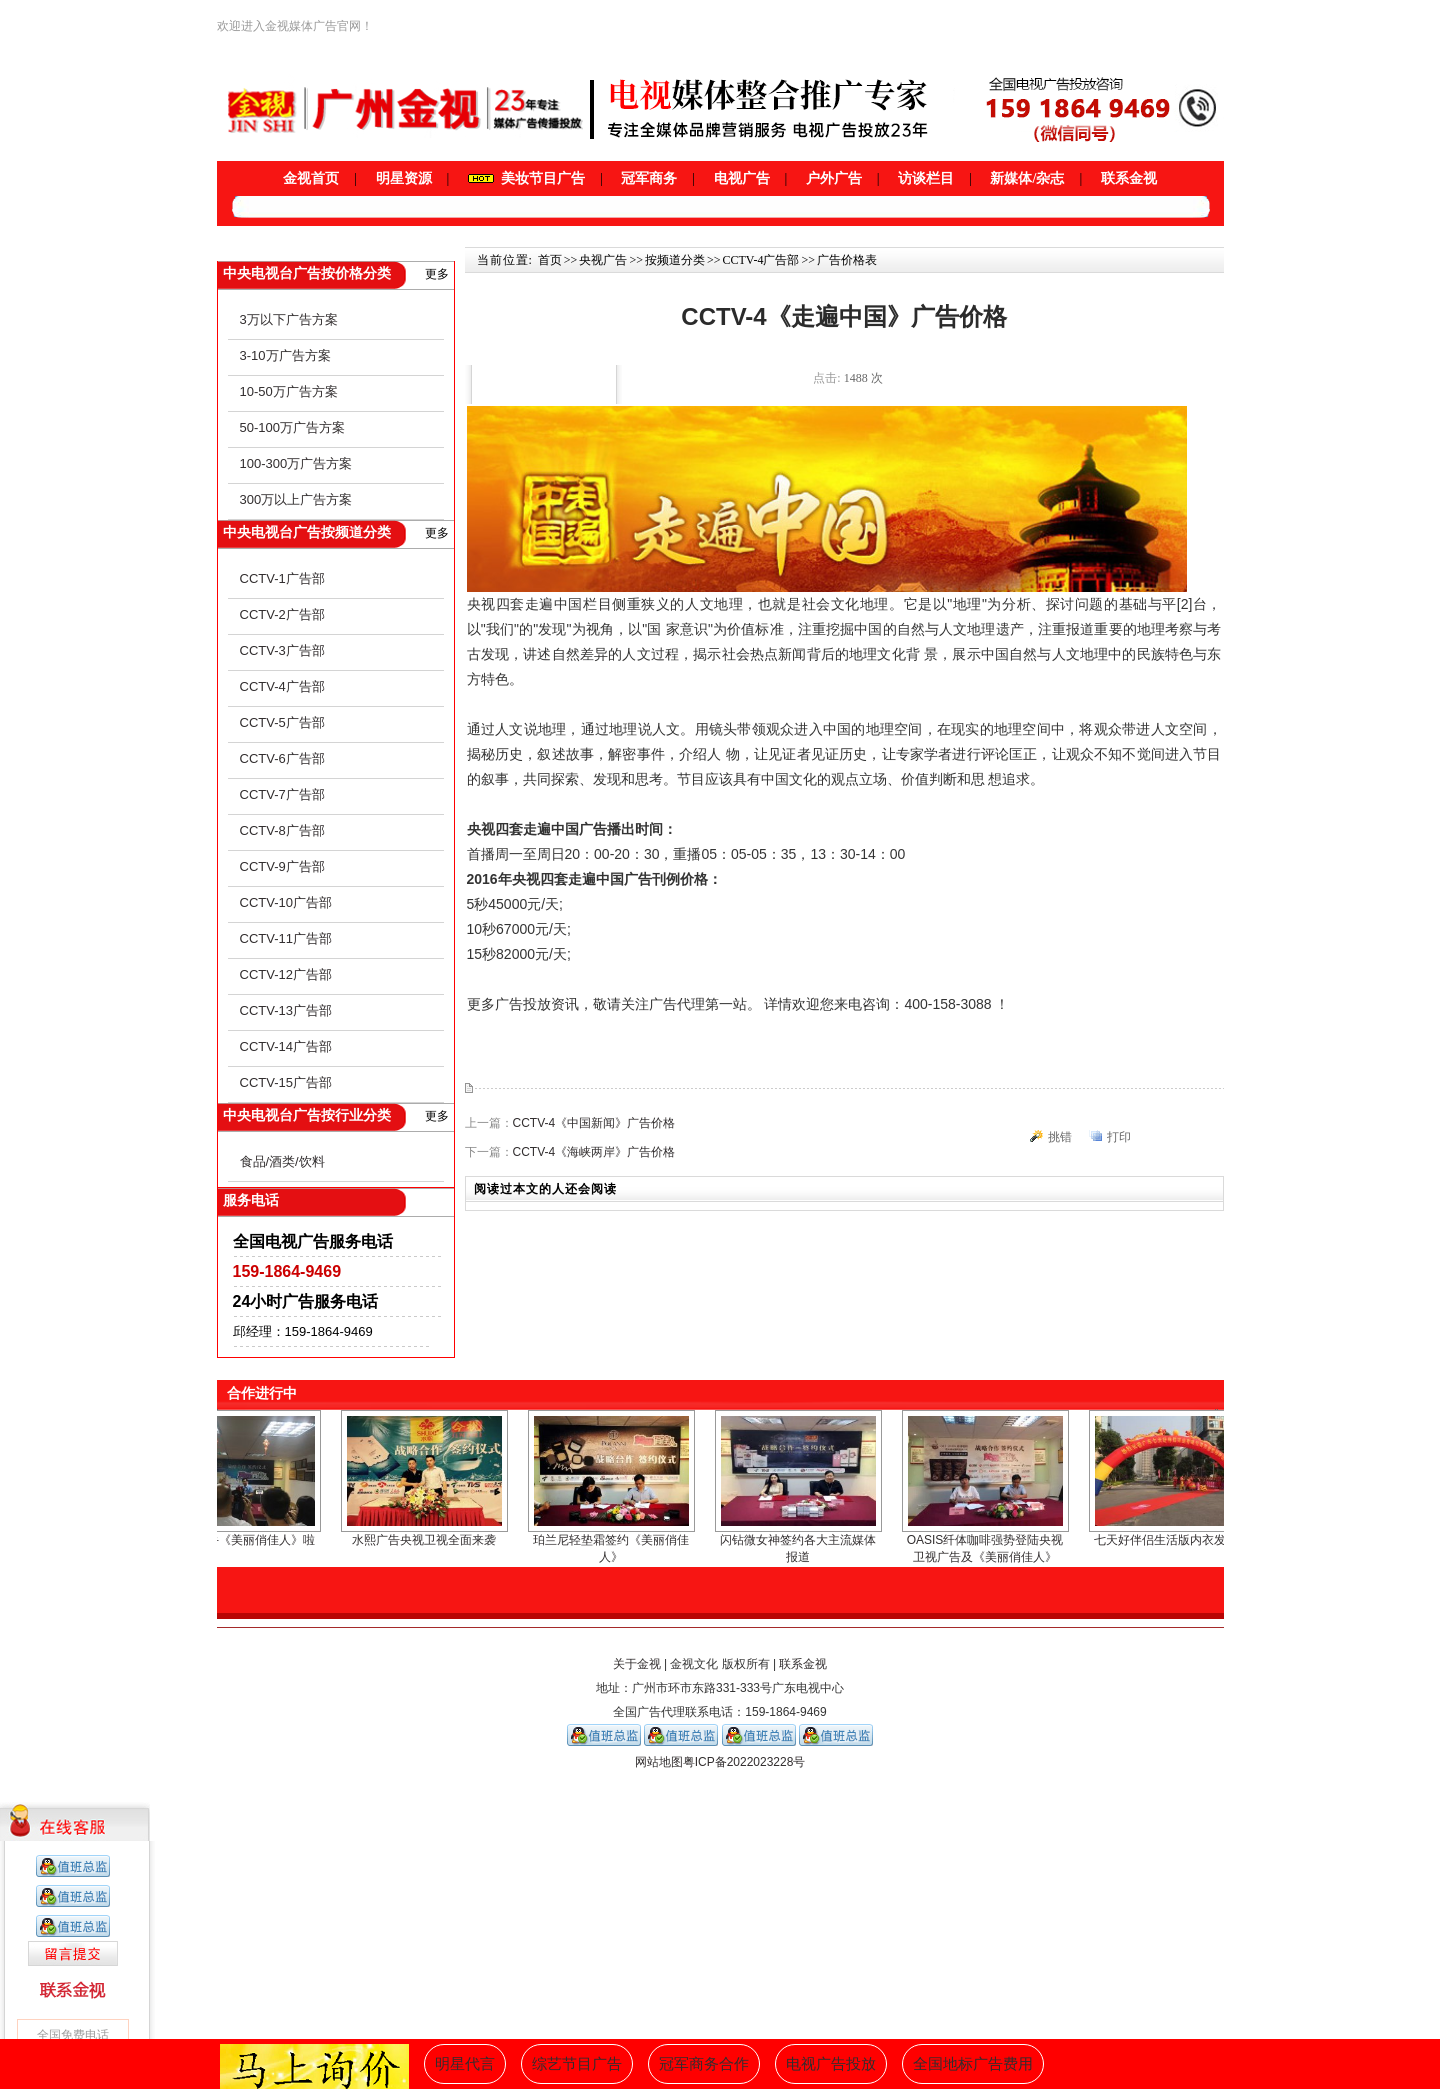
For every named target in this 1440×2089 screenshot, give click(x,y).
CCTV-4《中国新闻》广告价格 (594, 1123)
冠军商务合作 (704, 2064)
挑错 (1060, 1137)
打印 (1119, 1137)
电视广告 (742, 178)
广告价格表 (847, 260)
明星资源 (404, 178)
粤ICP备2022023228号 (744, 1762)
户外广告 (834, 178)
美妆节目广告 (526, 178)
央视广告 (603, 260)
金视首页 (311, 178)
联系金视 (1129, 178)
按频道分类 (675, 260)
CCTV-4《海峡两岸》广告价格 (594, 1152)
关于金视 (637, 1664)
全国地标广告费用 (973, 2064)
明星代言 (465, 2064)
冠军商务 (649, 178)
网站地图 (659, 1762)
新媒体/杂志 (1027, 178)
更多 (437, 274)
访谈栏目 (926, 178)
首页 (550, 260)
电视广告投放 (831, 2064)
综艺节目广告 (577, 2064)
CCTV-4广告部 (760, 260)
